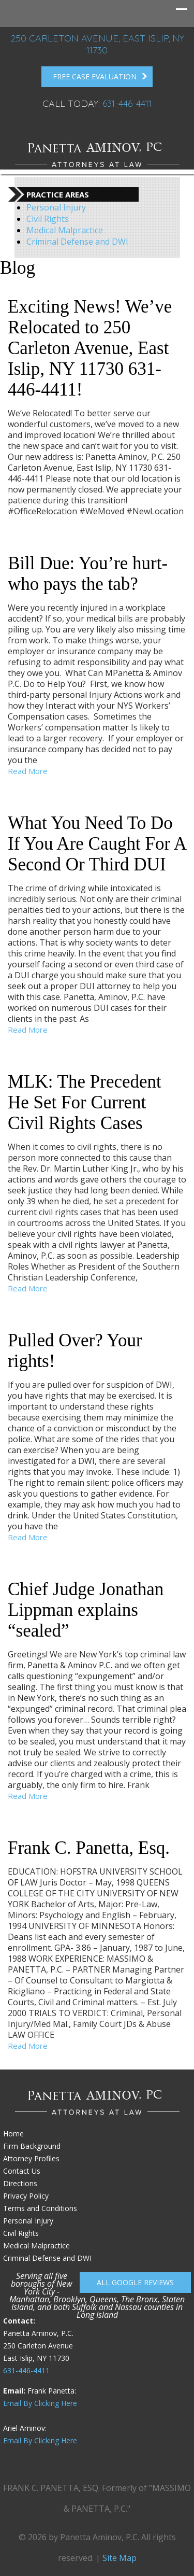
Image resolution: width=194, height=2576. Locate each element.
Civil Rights (47, 218)
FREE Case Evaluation (100, 76)
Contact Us (21, 2171)
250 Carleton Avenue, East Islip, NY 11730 (97, 44)
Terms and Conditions (40, 2208)
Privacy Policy (26, 2196)
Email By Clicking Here (40, 2403)
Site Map (119, 2558)
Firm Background (32, 2146)
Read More (28, 771)
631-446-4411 (127, 103)
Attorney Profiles (31, 2158)
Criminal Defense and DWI (77, 241)
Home (13, 2133)
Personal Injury (56, 207)
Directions (20, 2183)
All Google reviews (135, 2282)
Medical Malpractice (64, 230)
